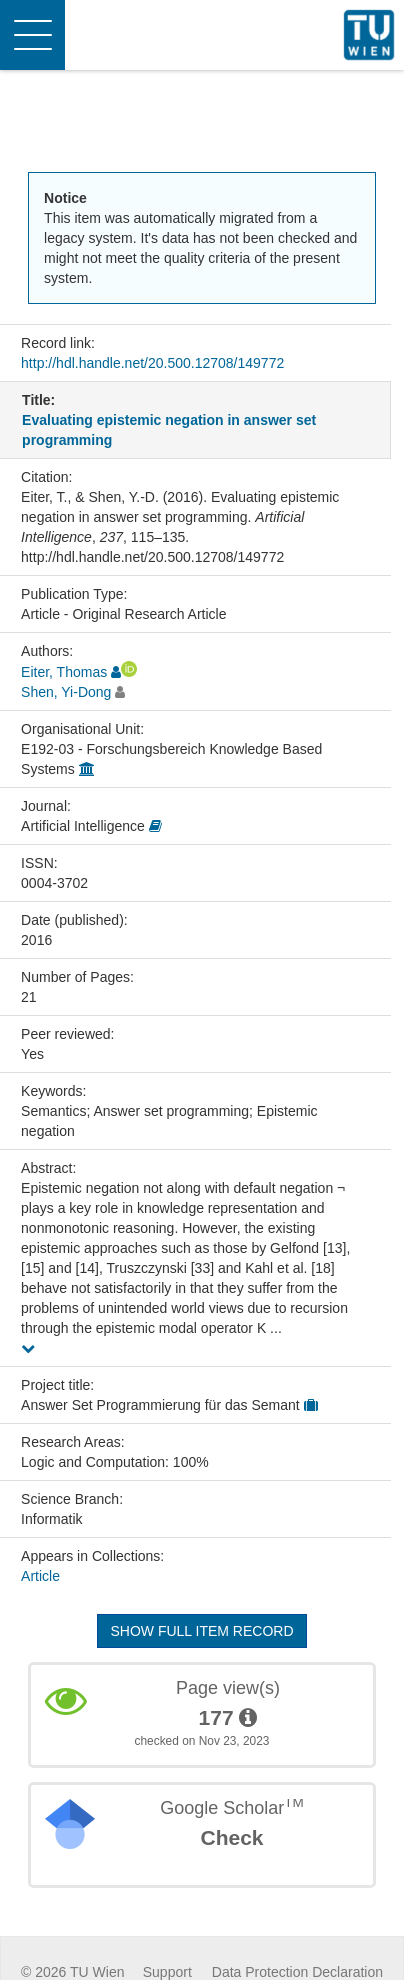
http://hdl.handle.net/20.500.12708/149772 (152, 363)
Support (167, 1972)
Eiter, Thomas (64, 672)
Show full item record (201, 1631)
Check (231, 1837)
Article (40, 1576)
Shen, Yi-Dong (66, 692)
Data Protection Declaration (297, 1972)
